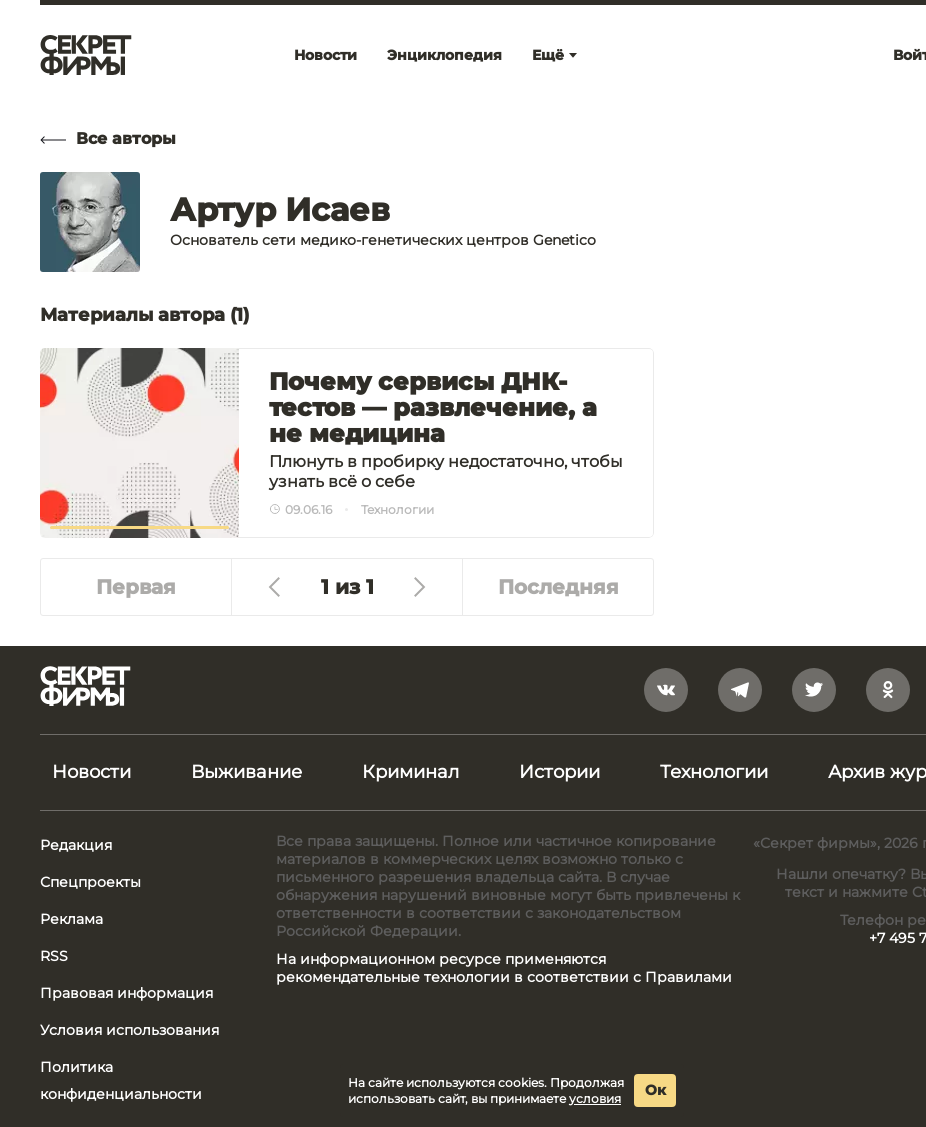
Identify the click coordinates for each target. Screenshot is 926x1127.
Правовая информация (126, 993)
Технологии (714, 772)
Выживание (246, 772)
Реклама (71, 919)
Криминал (410, 772)
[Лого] (86, 55)
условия (595, 1098)
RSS (54, 956)
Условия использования (129, 1030)
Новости (91, 772)
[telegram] (740, 690)
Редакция (76, 845)
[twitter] (814, 690)
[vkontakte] (666, 690)
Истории (559, 772)
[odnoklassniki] (888, 690)
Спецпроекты (90, 882)
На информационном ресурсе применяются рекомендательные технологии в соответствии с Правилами (504, 968)
